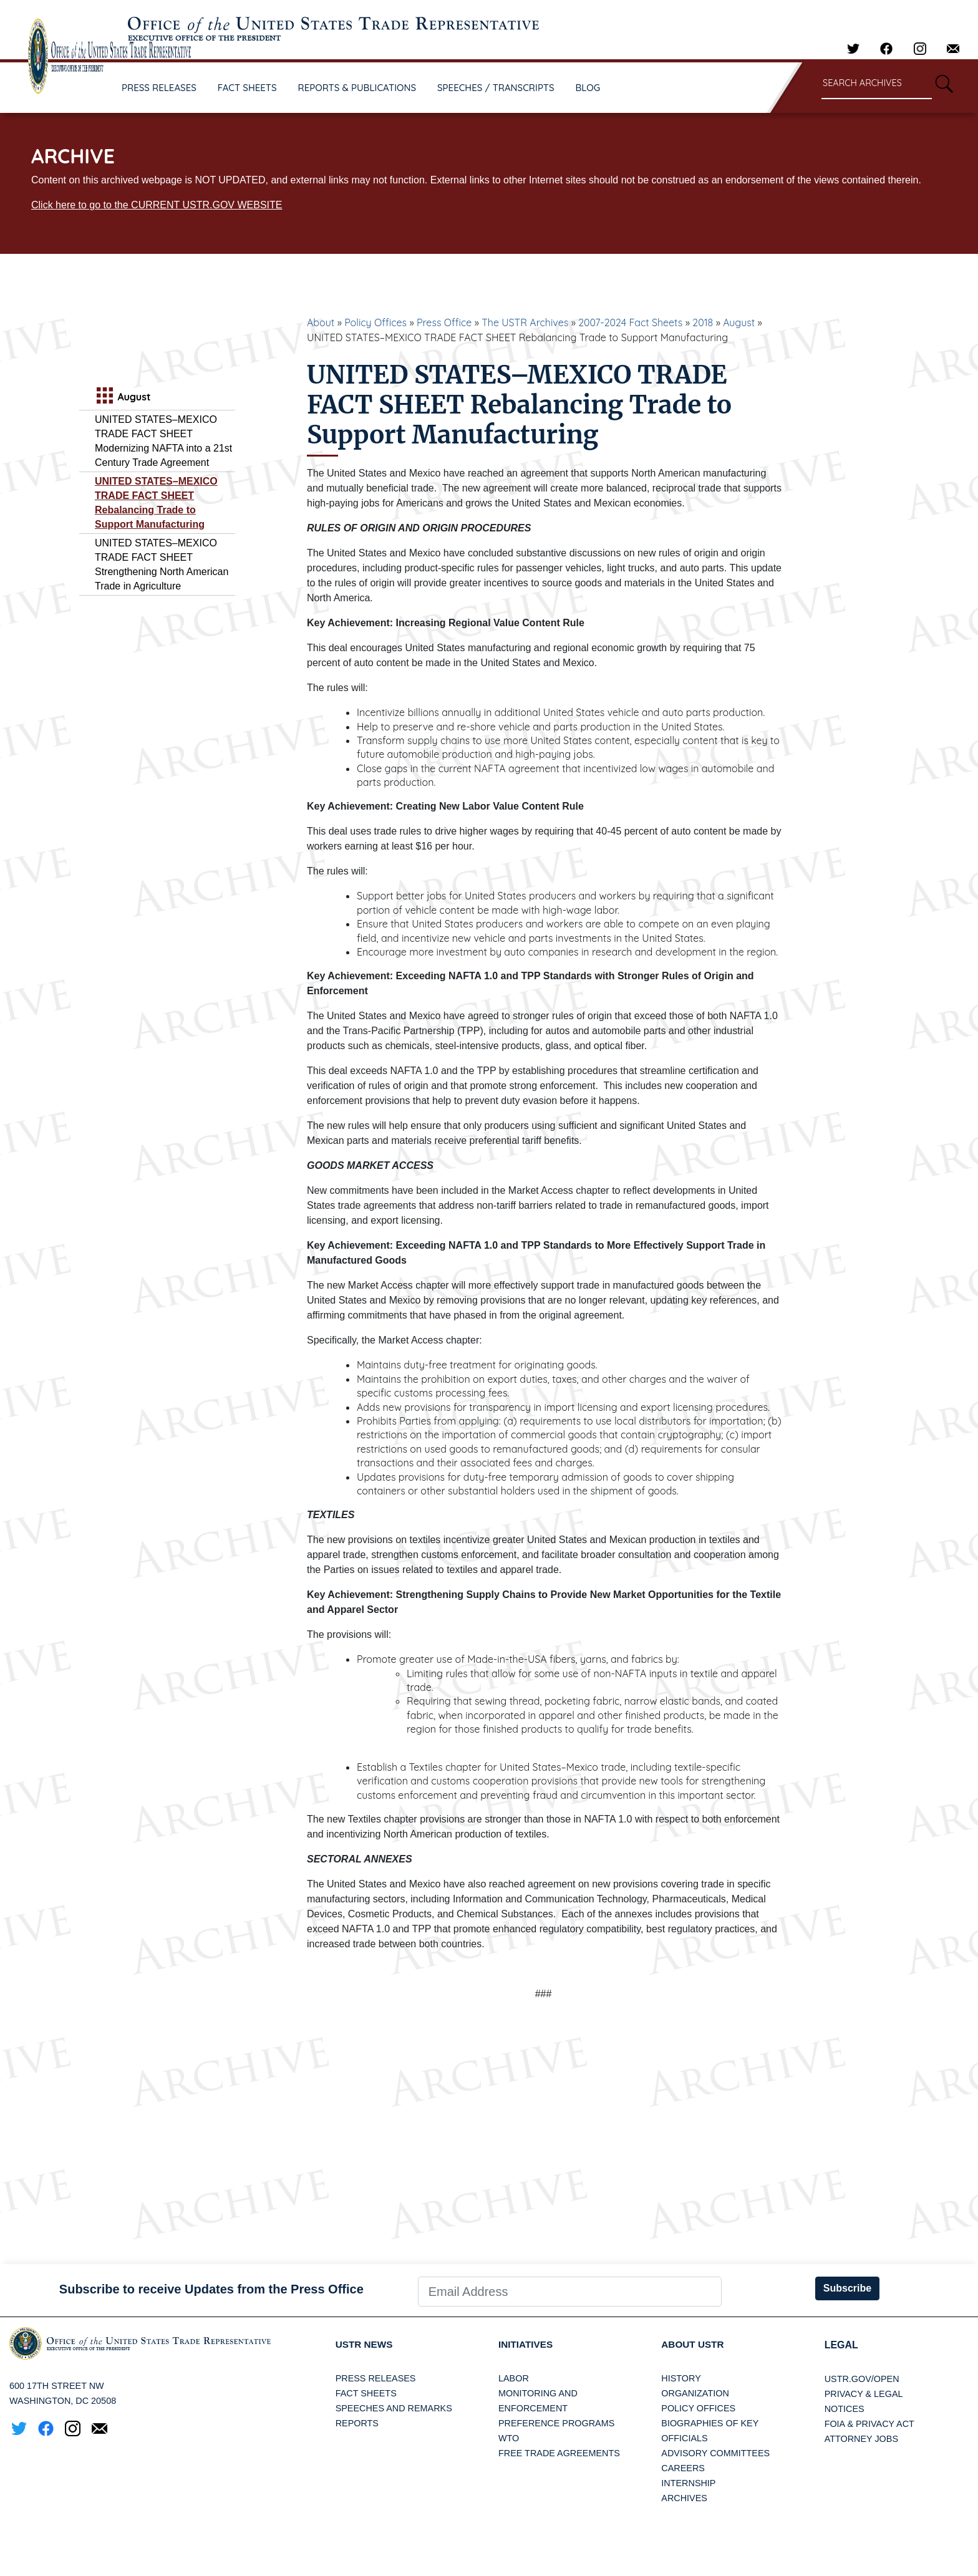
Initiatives (526, 2345)
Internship (688, 2484)
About (320, 322)
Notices (844, 2409)
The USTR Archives (525, 322)
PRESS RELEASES (159, 88)
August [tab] (122, 397)
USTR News (365, 2345)
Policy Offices (375, 322)
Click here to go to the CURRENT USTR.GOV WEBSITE (156, 205)
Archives (684, 2499)
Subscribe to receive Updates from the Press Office (211, 2289)
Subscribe (847, 2288)
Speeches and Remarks (394, 2409)
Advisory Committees (715, 2454)
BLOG (588, 88)
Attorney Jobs (861, 2439)
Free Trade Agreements (559, 2454)
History (680, 2379)
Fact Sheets (366, 2394)
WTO (508, 2439)
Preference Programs (556, 2424)
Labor (513, 2379)
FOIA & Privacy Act (869, 2424)
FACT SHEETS (247, 88)
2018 (702, 322)
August (739, 322)
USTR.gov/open (862, 2379)
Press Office (444, 322)
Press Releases (376, 2379)
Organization (695, 2394)
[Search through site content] (876, 84)
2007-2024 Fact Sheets (630, 322)
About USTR (694, 2345)
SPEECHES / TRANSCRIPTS (495, 88)
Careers (683, 2469)
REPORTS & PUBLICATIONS (357, 88)
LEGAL (841, 2345)
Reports (357, 2424)
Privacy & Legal (864, 2394)
